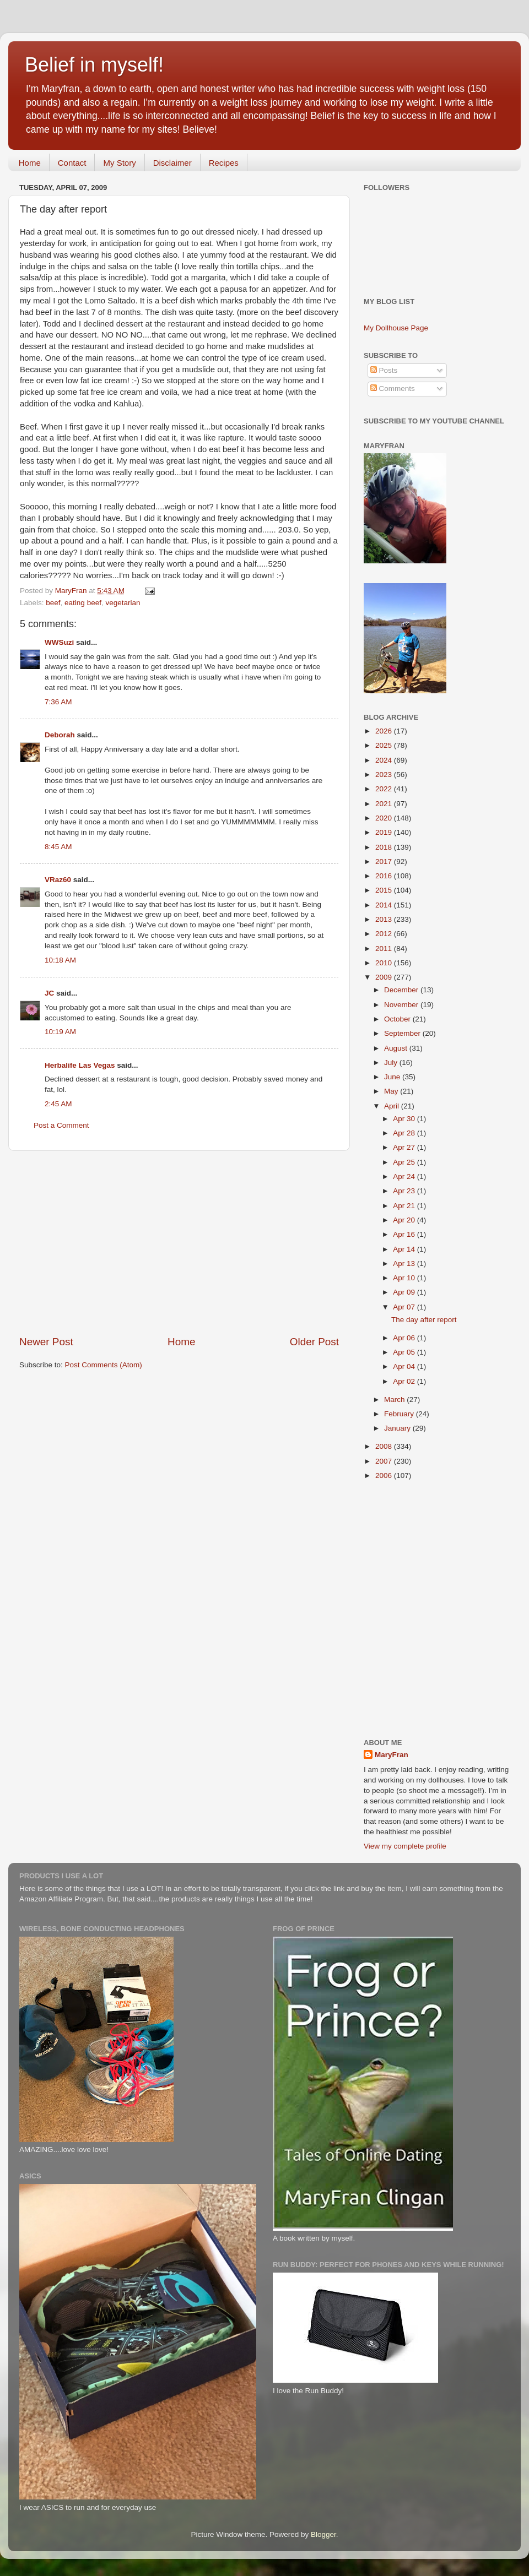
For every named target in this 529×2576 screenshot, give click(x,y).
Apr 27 (405, 1147)
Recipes (224, 162)
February (400, 1414)
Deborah (60, 735)
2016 (384, 876)
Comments (392, 388)
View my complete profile (405, 1846)
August (396, 1048)
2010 (384, 963)
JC (49, 993)
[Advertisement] (179, 1243)
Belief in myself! (94, 64)
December (402, 990)
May (392, 1091)
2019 (384, 832)
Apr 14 (405, 1249)
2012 (384, 934)
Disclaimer (172, 162)
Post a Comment (61, 1125)
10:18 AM (60, 960)
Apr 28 (405, 1133)
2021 (384, 804)
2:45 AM (58, 1104)
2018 (384, 847)
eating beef (82, 603)
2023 (384, 774)
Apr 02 (405, 1381)
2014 (384, 905)
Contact (72, 162)
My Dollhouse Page (396, 328)
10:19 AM (60, 1032)
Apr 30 (405, 1119)
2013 (384, 919)
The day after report (424, 1320)
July (392, 1062)
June (393, 1077)
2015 (384, 890)
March (395, 1399)
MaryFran (391, 1755)
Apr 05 (405, 1352)
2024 (384, 760)
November (402, 1005)
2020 (384, 818)
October (398, 1019)
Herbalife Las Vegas (80, 1065)
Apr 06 (405, 1338)
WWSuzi (59, 642)
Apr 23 (405, 1191)
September (403, 1033)
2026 (384, 731)
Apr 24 (405, 1176)
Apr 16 (405, 1234)
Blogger (323, 2534)
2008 (384, 1446)
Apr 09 (405, 1292)
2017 (384, 861)
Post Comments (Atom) (103, 1365)
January (398, 1428)
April (392, 1106)
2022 (384, 789)
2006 (384, 1475)
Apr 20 (405, 1220)
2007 (384, 1461)
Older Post (314, 1341)
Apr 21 (405, 1206)
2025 (384, 745)
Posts (384, 370)
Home (30, 162)
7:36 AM (58, 702)
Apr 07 (405, 1307)
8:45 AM (58, 847)
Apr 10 (405, 1278)
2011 (384, 948)
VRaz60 (58, 880)
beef (53, 603)
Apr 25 (405, 1162)
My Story (119, 162)
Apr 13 (405, 1263)
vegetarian (122, 603)
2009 (384, 977)
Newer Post (46, 1341)
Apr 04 (405, 1366)
